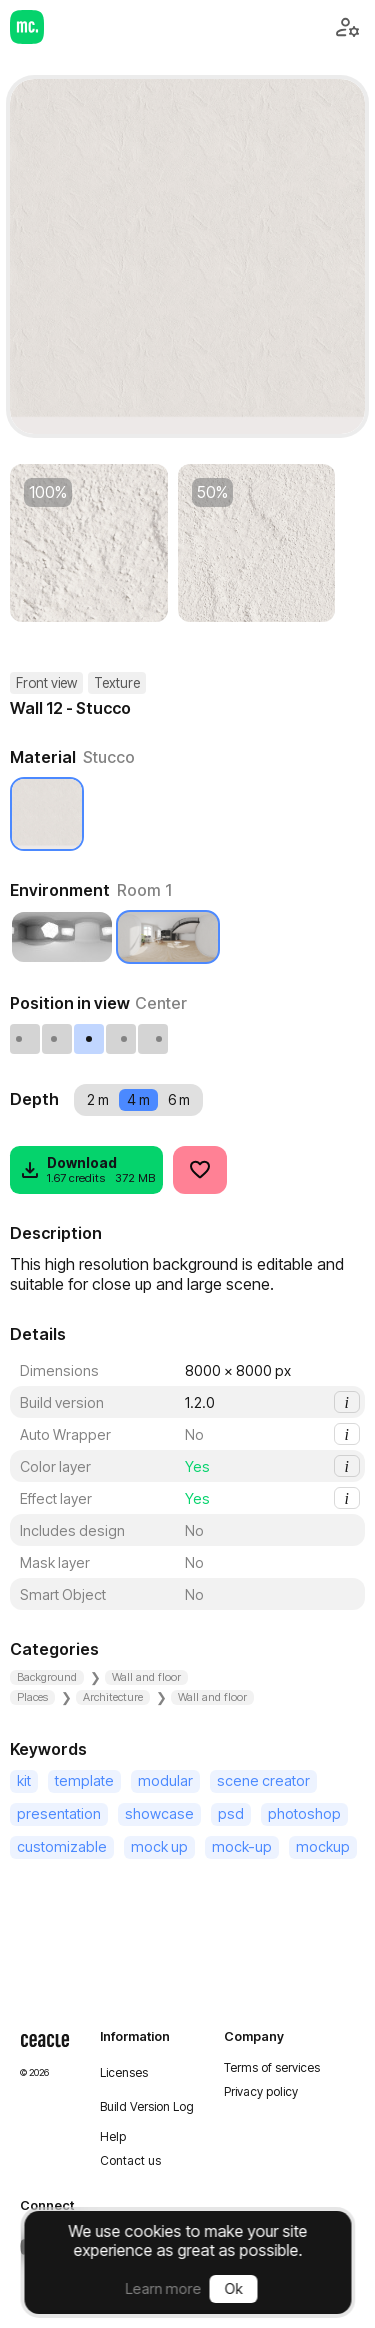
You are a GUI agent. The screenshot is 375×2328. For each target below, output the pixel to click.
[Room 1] (168, 937)
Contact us (130, 2161)
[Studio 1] (62, 937)
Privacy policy (261, 2092)
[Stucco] (47, 814)
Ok (234, 2288)
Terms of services (272, 2068)
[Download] (86, 1170)
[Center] (90, 1039)
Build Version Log (147, 2107)
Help (113, 2137)
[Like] (200, 1170)
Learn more (164, 2288)
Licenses (124, 2073)
